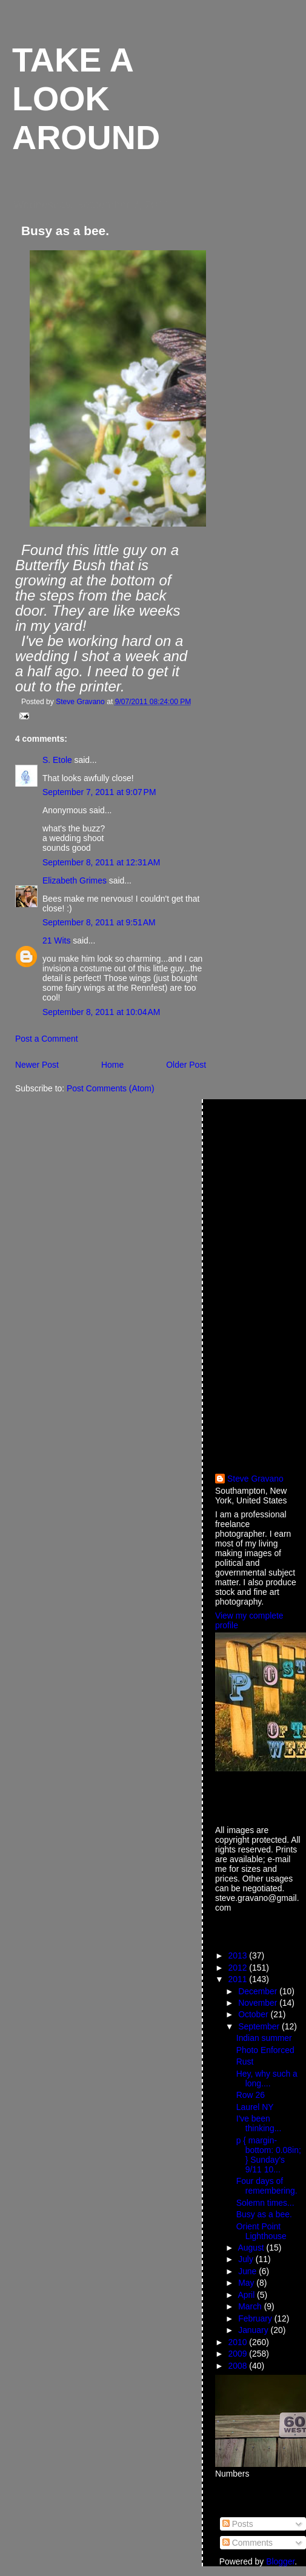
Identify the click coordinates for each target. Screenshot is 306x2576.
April (247, 2295)
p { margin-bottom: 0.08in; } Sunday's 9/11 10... (268, 2154)
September (260, 2026)
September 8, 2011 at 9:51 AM (99, 922)
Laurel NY (255, 2107)
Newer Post (37, 1065)
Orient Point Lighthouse (261, 2231)
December (258, 1991)
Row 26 (250, 2095)
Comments (247, 2543)
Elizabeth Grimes (74, 880)
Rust (245, 2061)
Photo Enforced (265, 2050)
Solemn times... (265, 2203)
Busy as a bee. (264, 2214)
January (254, 2330)
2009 (239, 2353)
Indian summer (264, 2038)
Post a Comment (46, 1038)
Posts (237, 2524)
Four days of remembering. (267, 2185)
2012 (239, 1967)
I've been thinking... (259, 2123)
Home (112, 1065)
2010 (239, 2342)
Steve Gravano (255, 1478)
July (247, 2259)
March (251, 2306)
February (256, 2318)
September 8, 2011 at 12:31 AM (101, 862)
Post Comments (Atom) (111, 1088)
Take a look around (86, 98)
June (248, 2271)
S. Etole (57, 760)
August (252, 2247)
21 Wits (56, 940)
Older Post (186, 1065)
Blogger (280, 2561)
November (258, 2003)
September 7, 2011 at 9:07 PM (99, 792)
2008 (239, 2366)
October (254, 2014)
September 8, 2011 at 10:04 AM (101, 1012)
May (247, 2283)
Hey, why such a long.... (267, 2078)
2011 (239, 1979)
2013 (239, 1955)
